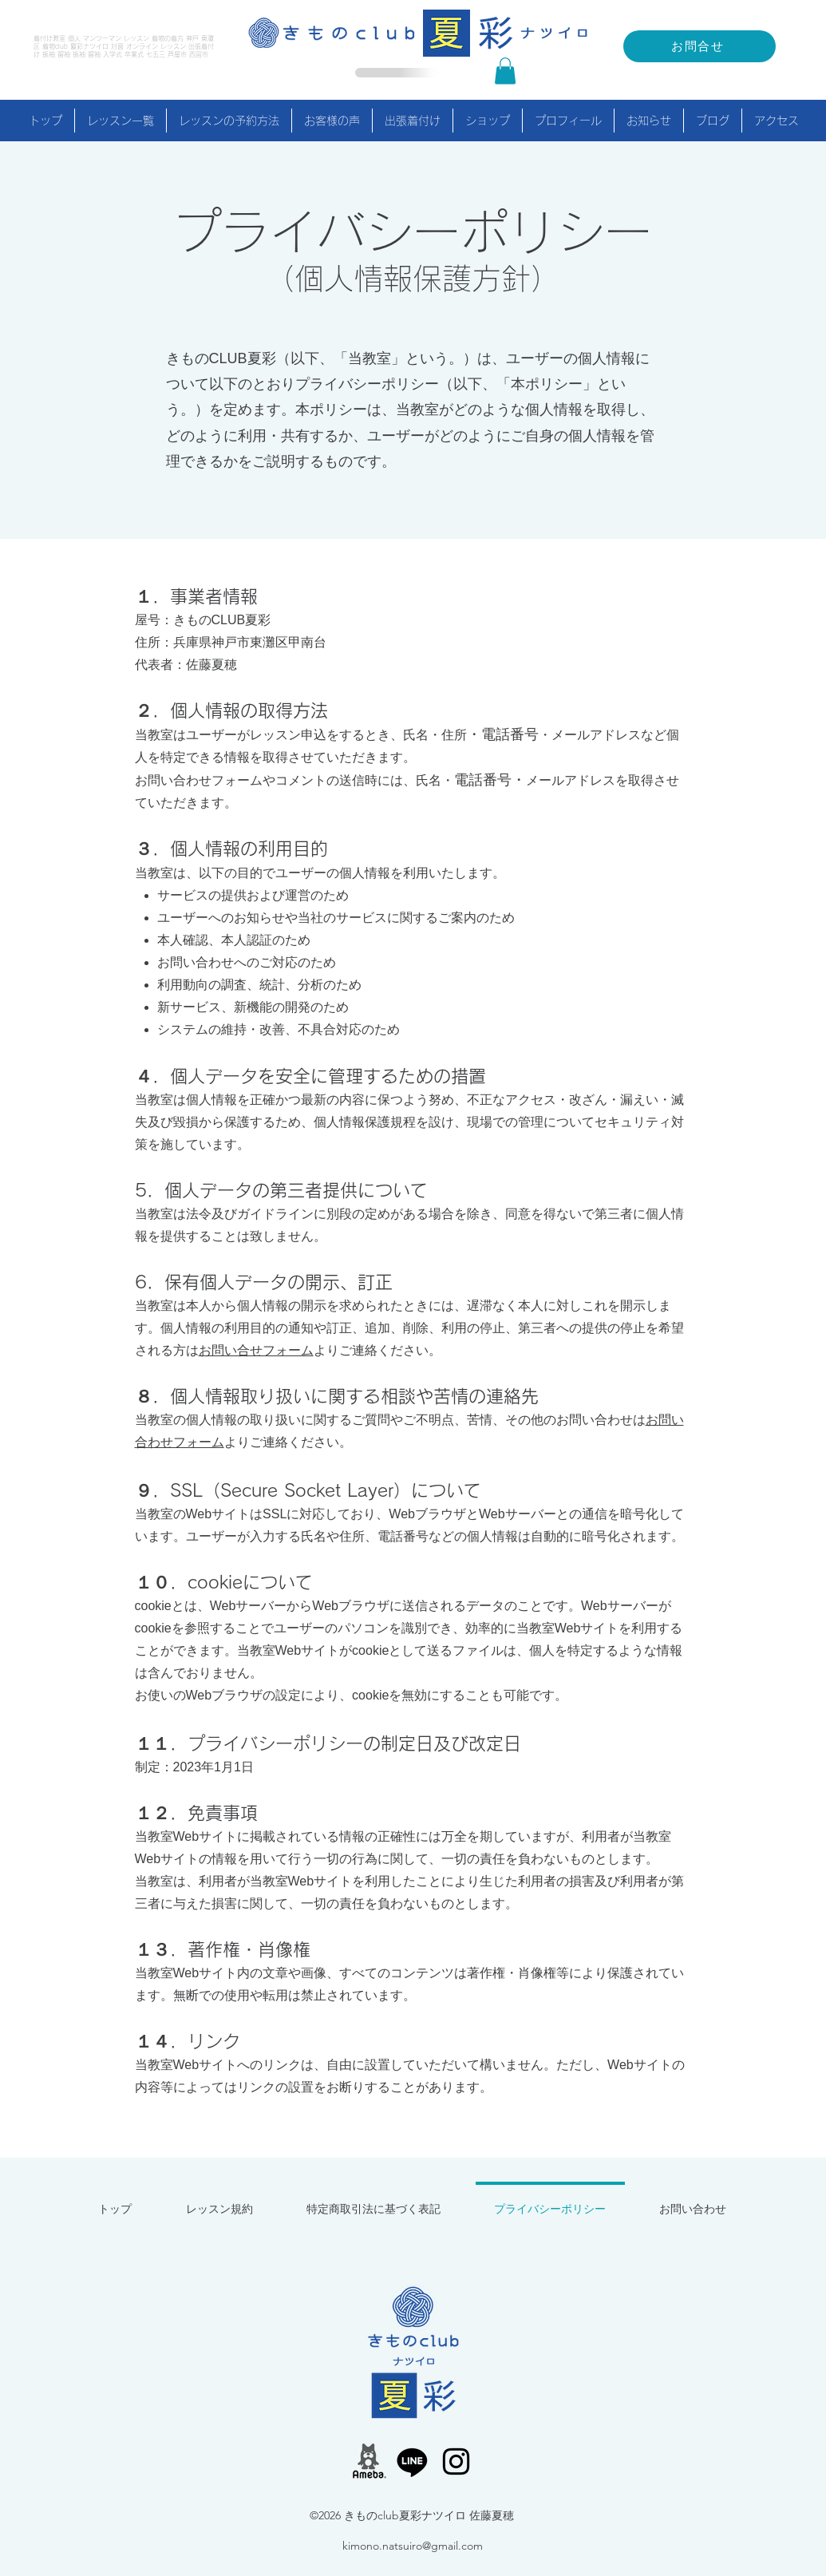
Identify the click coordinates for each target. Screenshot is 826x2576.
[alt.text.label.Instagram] (456, 2461)
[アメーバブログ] (368, 2461)
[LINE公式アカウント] (412, 2461)
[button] (505, 70)
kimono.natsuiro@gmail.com (412, 2545)
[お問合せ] (699, 46)
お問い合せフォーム (256, 1350)
